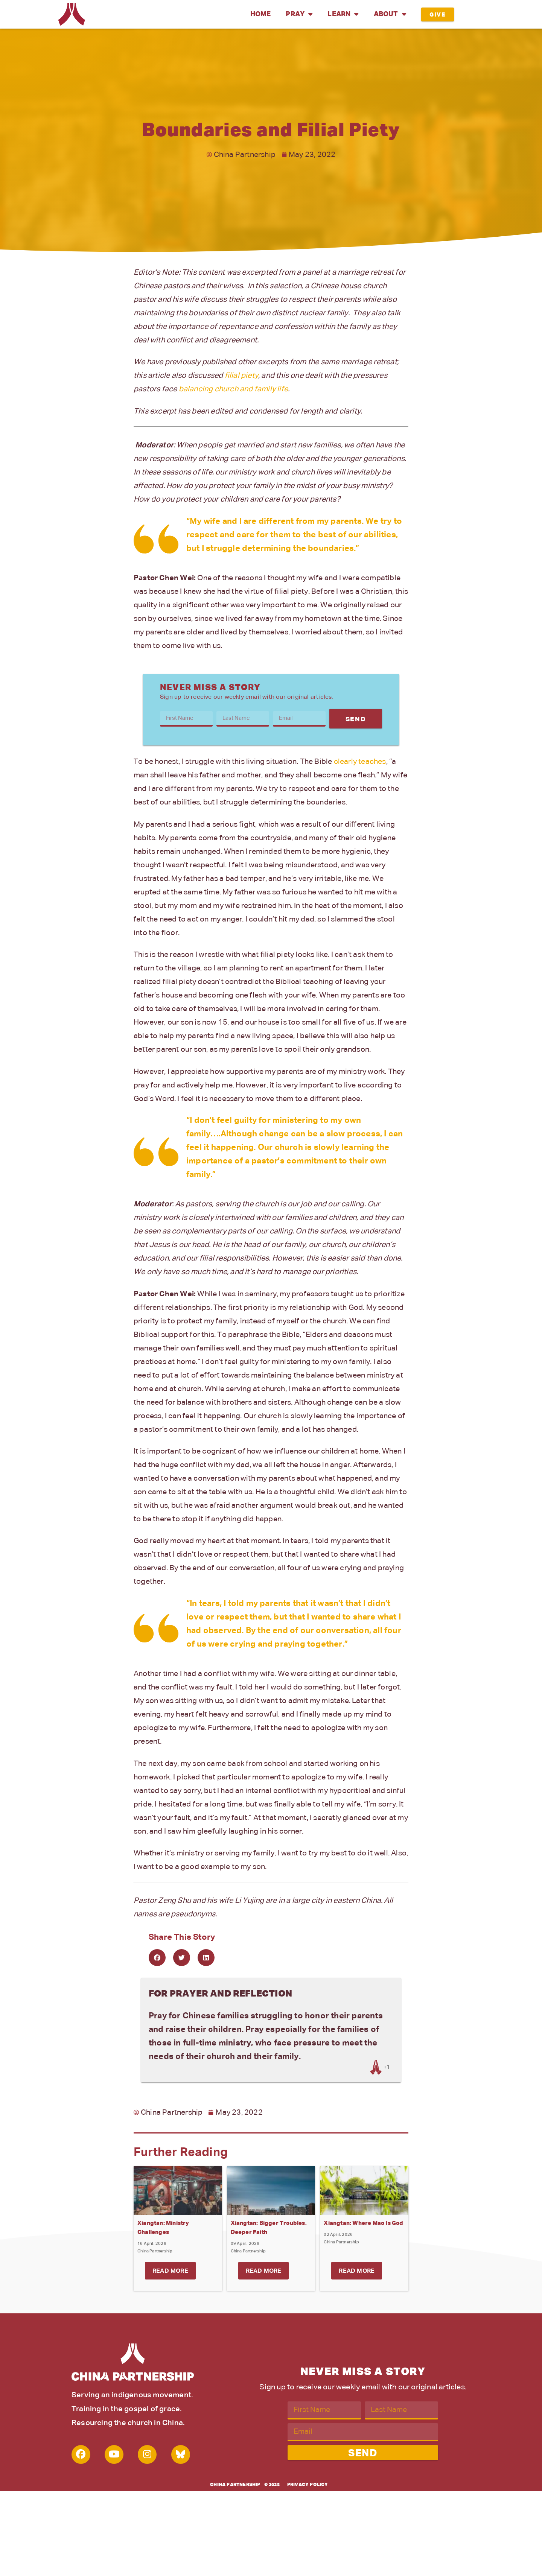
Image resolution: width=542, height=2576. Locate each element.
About (390, 14)
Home (260, 14)
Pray (299, 14)
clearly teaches (360, 761)
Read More (170, 2271)
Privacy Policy (307, 2485)
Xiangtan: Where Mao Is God (363, 2223)
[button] (157, 1957)
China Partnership (235, 2485)
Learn (342, 14)
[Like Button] (376, 2067)
